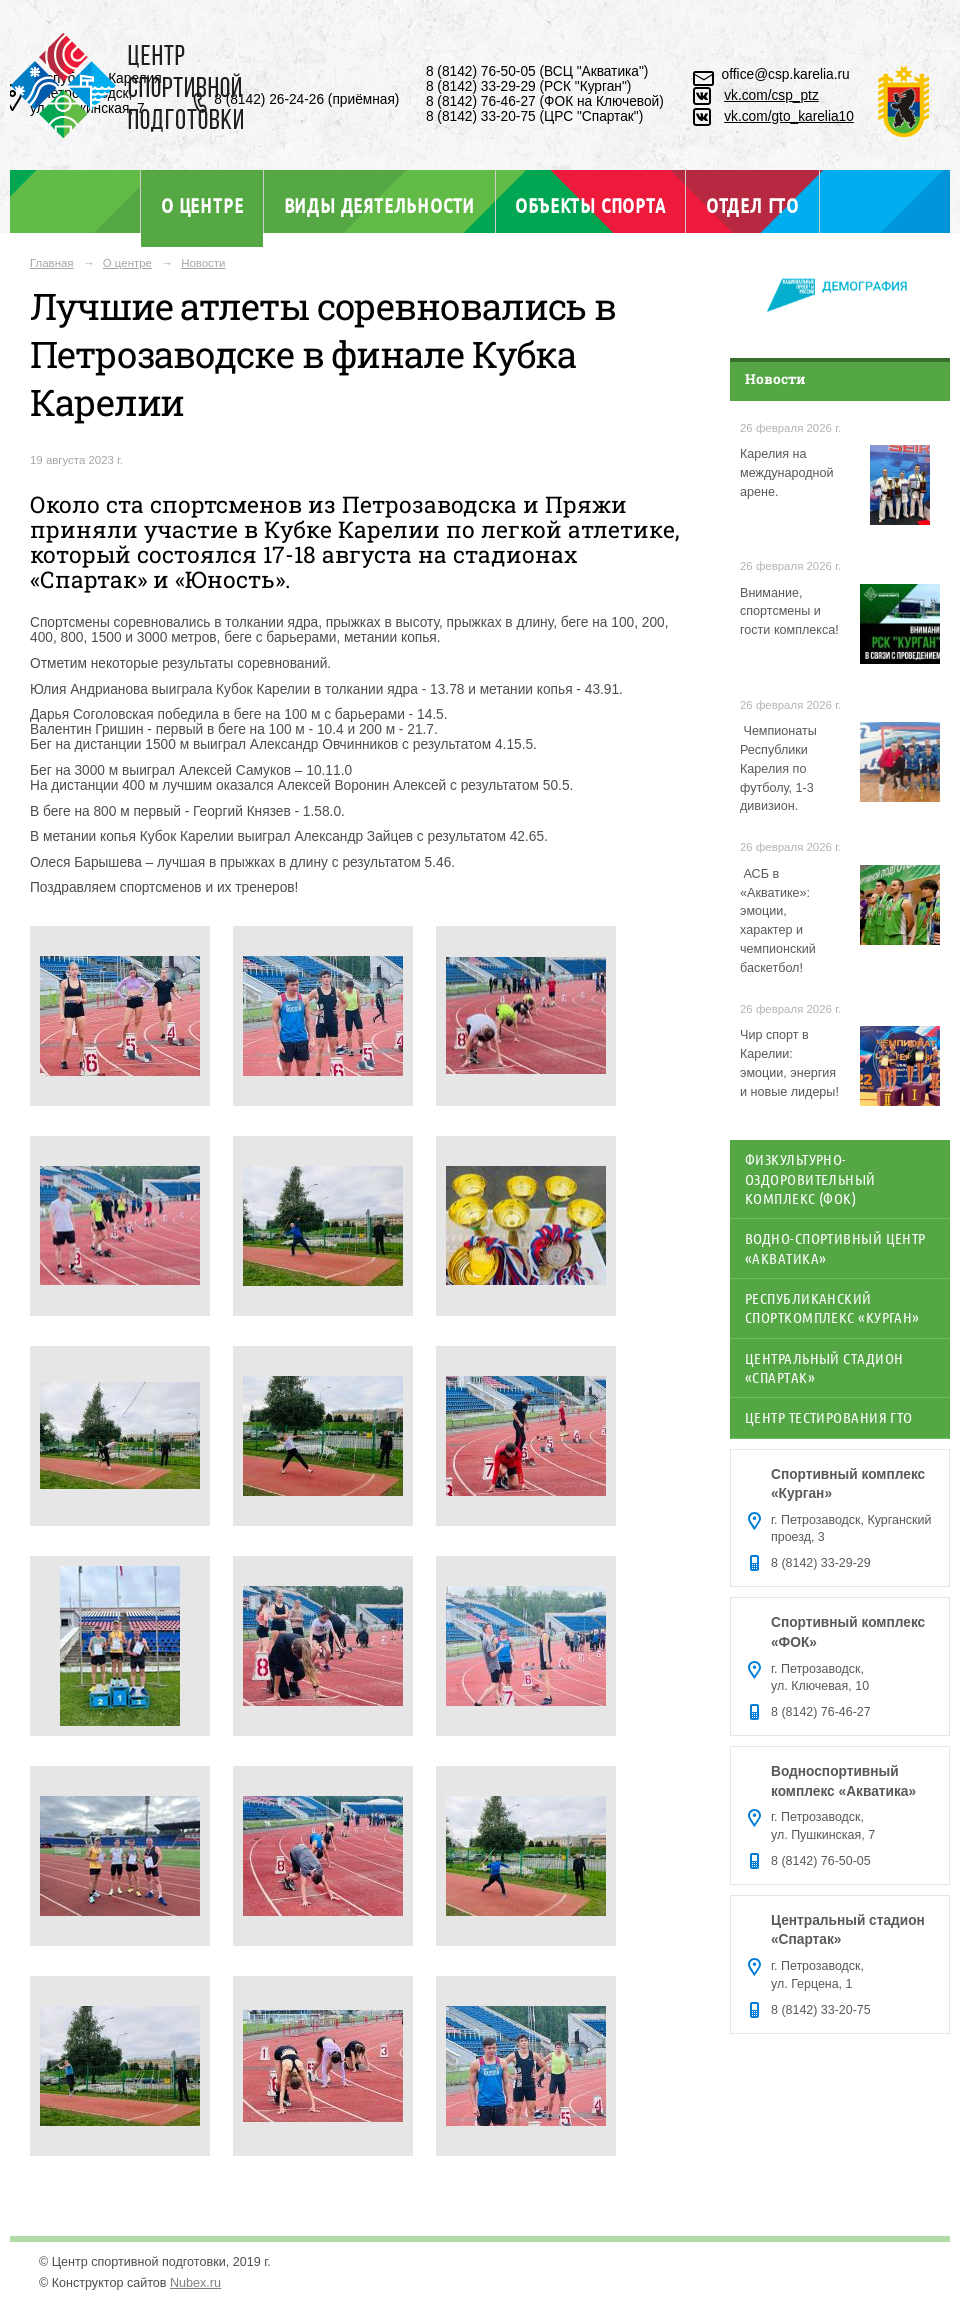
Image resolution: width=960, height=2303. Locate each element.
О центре (202, 205)
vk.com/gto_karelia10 (789, 116)
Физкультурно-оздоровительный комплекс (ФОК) (810, 1178)
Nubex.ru (195, 2283)
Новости (203, 263)
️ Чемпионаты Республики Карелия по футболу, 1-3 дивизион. (778, 769)
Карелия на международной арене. (787, 473)
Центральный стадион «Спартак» (824, 1367)
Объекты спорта (590, 205)
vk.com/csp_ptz (771, 95)
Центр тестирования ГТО (829, 1417)
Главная (52, 263)
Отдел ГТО (752, 205)
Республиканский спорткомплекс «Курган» (832, 1307)
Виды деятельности (379, 205)
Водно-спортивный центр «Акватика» (835, 1247)
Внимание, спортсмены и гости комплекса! (789, 612)
